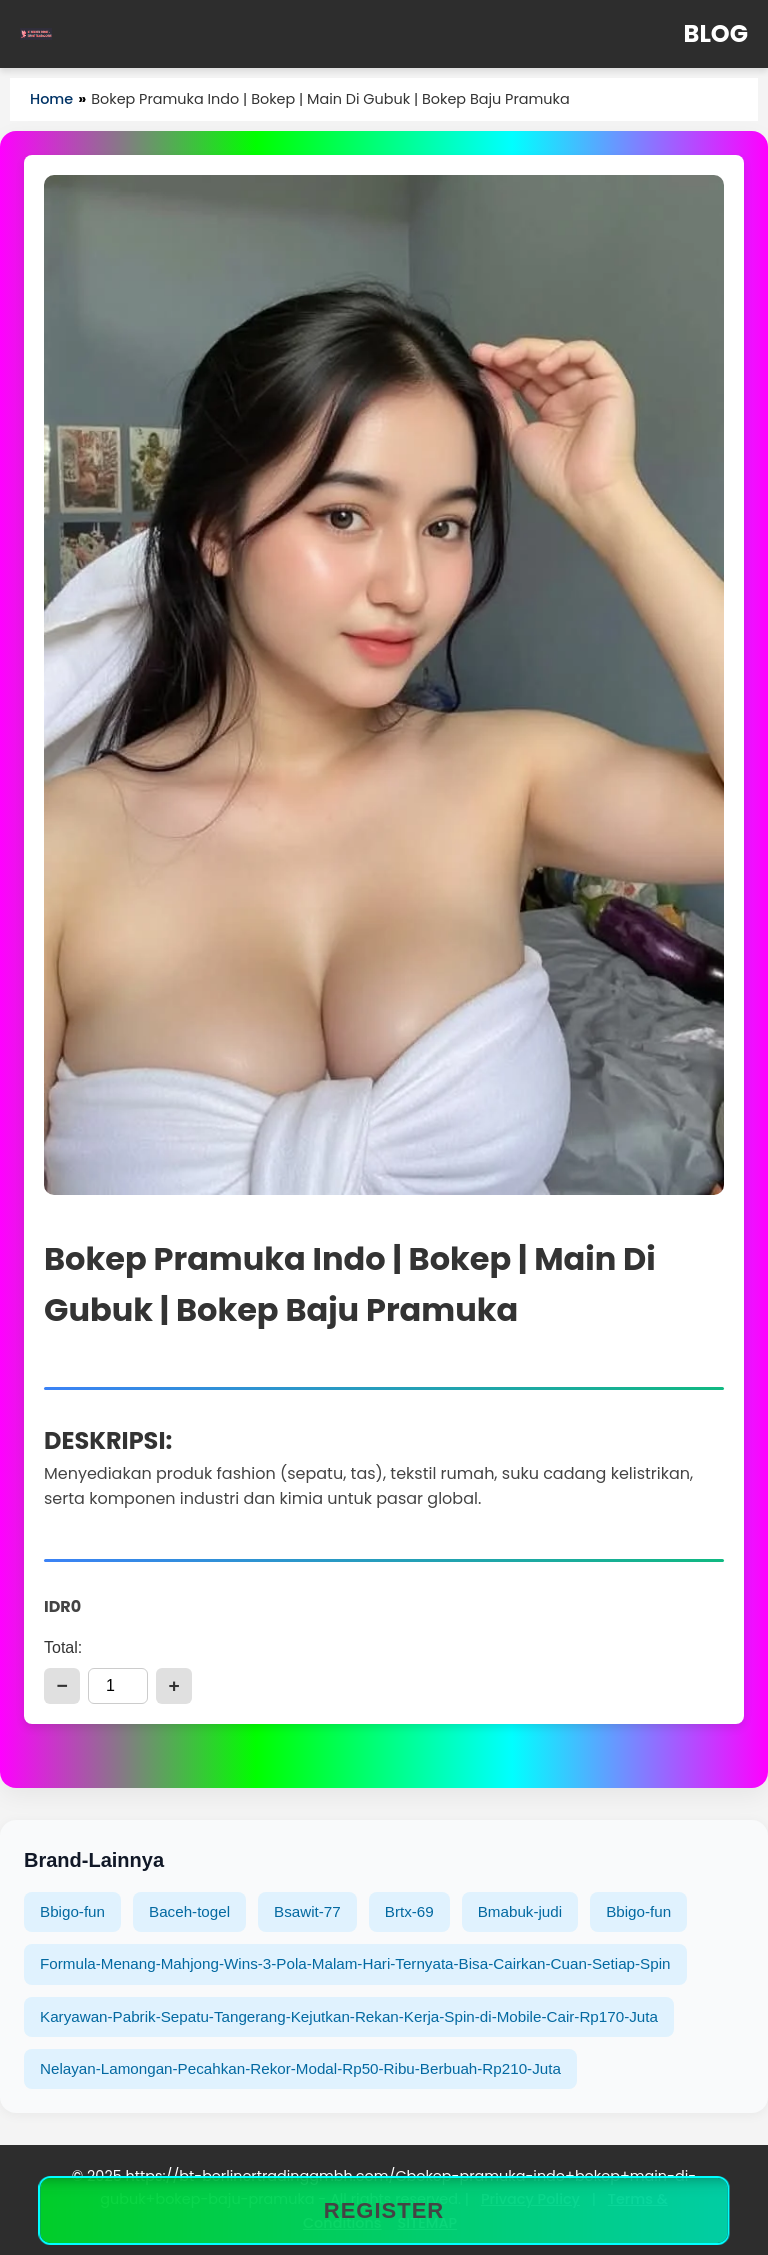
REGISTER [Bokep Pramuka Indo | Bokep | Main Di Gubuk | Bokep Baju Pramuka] (384, 2210)
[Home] (36, 34)
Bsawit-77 (307, 1911)
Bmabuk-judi (520, 1911)
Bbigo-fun (72, 1911)
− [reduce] (61, 1685)
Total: (63, 1647)
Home (51, 99)
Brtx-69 (409, 1911)
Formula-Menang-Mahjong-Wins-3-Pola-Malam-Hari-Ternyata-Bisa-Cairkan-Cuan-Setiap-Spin (355, 1963)
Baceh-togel (189, 1911)
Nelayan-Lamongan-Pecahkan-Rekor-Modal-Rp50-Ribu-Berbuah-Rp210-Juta (300, 2068)
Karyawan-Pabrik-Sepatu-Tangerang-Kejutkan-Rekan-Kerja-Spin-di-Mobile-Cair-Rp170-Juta (349, 2016)
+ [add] (173, 1685)
